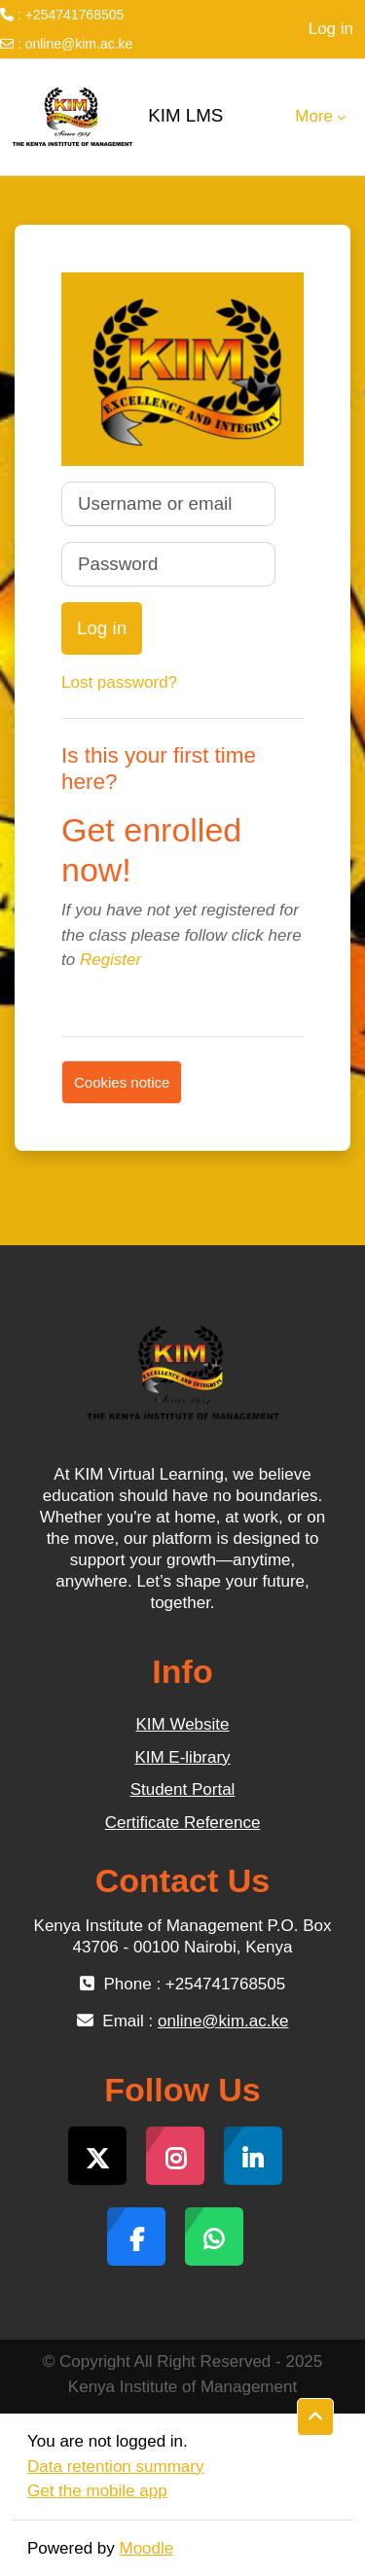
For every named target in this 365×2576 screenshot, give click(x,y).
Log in (331, 28)
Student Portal (183, 1789)
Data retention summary (115, 2466)
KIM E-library (182, 1757)
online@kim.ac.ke (79, 44)
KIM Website (182, 1724)
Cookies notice (121, 1082)
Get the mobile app (97, 2491)
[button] (315, 2417)
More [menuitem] (314, 116)
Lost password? (119, 682)
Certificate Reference (183, 1822)
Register (110, 959)
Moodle (147, 2548)
